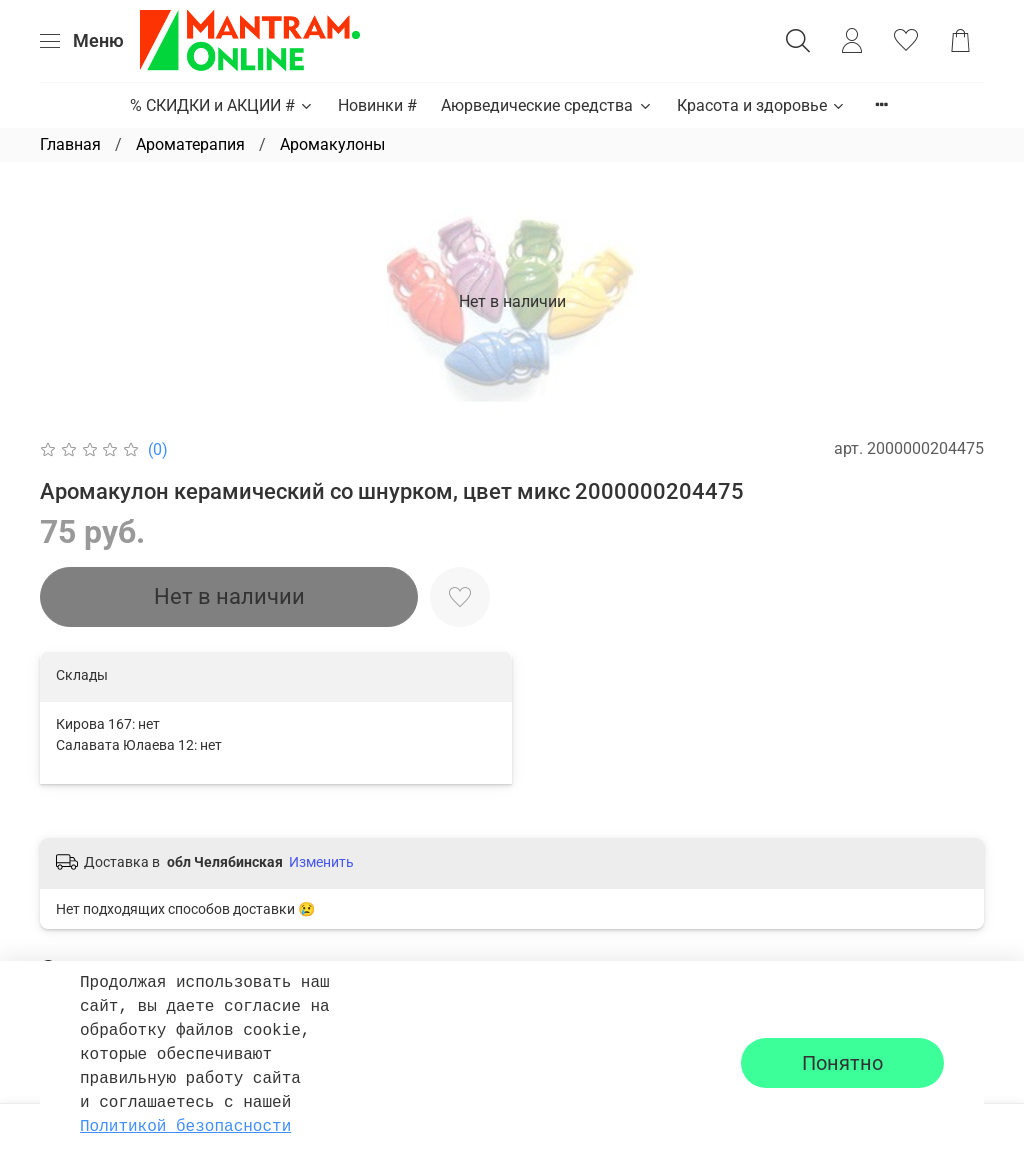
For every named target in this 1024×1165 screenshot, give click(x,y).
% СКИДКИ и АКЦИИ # (222, 105)
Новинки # (377, 105)
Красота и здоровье (761, 105)
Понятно (842, 1063)
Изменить (321, 862)
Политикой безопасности (185, 1127)
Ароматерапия (190, 144)
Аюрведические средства (546, 105)
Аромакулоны (332, 144)
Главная (70, 144)
